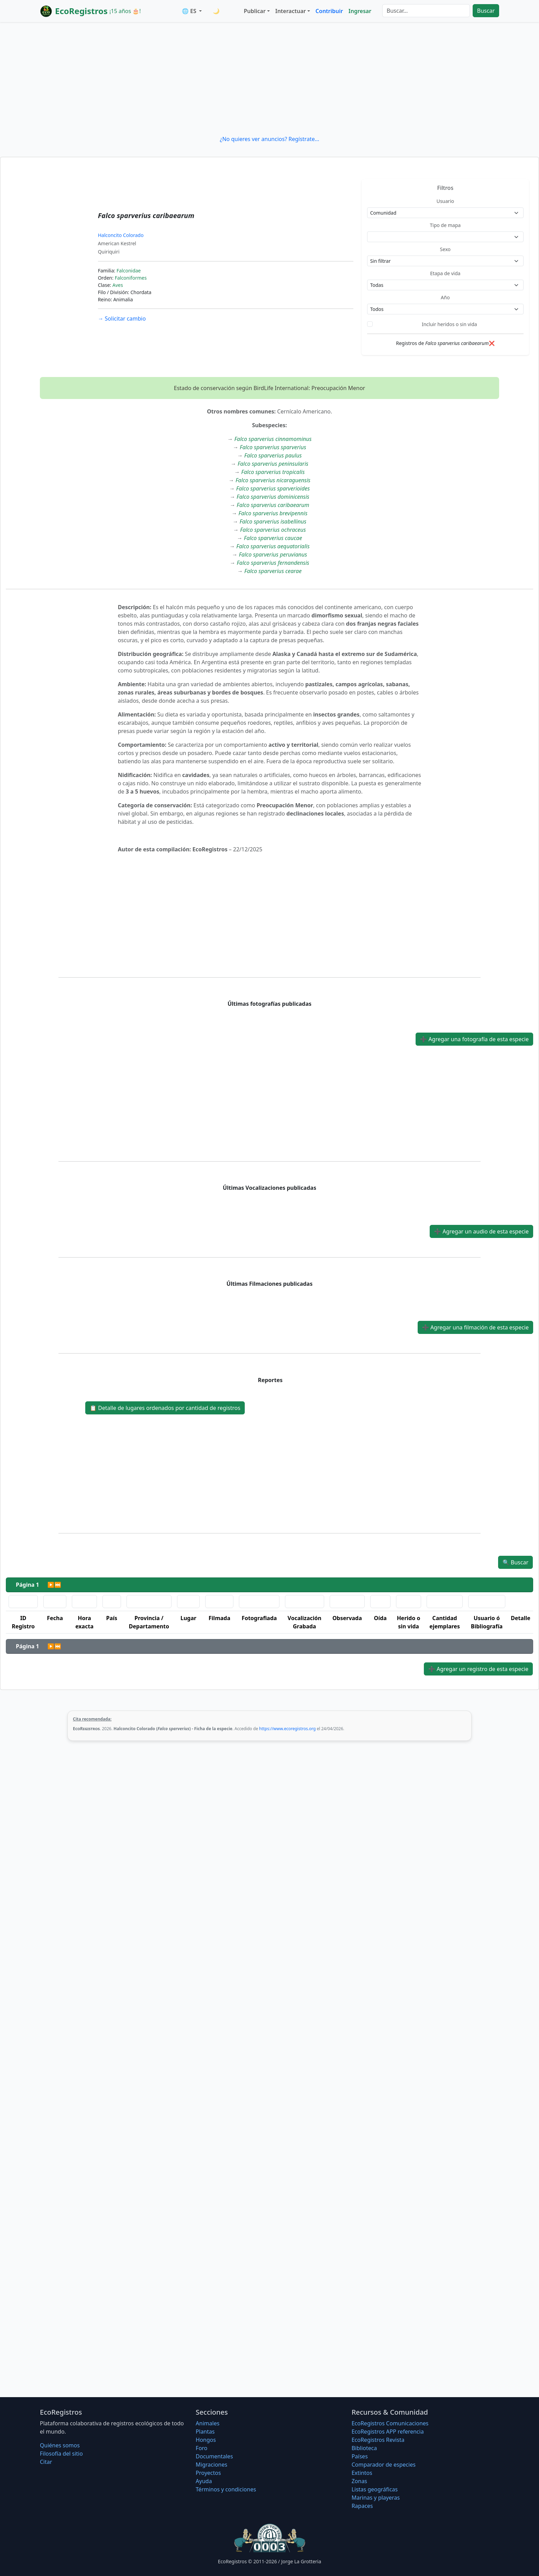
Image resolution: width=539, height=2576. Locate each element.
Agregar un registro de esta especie (478, 1669)
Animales (207, 2423)
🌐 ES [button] (190, 11)
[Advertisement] (269, 78)
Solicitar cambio (122, 318)
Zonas (359, 2481)
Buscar (486, 10)
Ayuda (204, 2481)
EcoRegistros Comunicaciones (390, 2423)
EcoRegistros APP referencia (388, 2431)
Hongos (206, 2440)
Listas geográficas (375, 2489)
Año (445, 297)
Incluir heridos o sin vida (449, 324)
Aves (117, 285)
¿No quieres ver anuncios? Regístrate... (269, 139)
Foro (201, 2448)
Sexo (445, 249)
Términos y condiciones (226, 2489)
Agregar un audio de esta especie (481, 1231)
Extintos (362, 2473)
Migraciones (211, 2464)
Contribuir (329, 11)
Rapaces (362, 2506)
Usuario (445, 201)
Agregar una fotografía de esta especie (474, 1039)
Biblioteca (364, 2448)
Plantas (205, 2431)
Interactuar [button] (290, 11)
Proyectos (208, 2473)
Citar (46, 2462)
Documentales (214, 2456)
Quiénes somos (60, 2445)
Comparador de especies (384, 2464)
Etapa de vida (445, 273)
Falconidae (129, 270)
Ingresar (360, 11)
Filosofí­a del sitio (61, 2453)
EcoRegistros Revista (378, 2440)
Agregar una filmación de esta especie (475, 1327)
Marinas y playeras (376, 2497)
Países (360, 2456)
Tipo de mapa (445, 225)
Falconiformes (131, 277)
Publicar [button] (254, 11)
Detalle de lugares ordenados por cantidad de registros (165, 1408)
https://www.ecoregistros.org (287, 1729)
